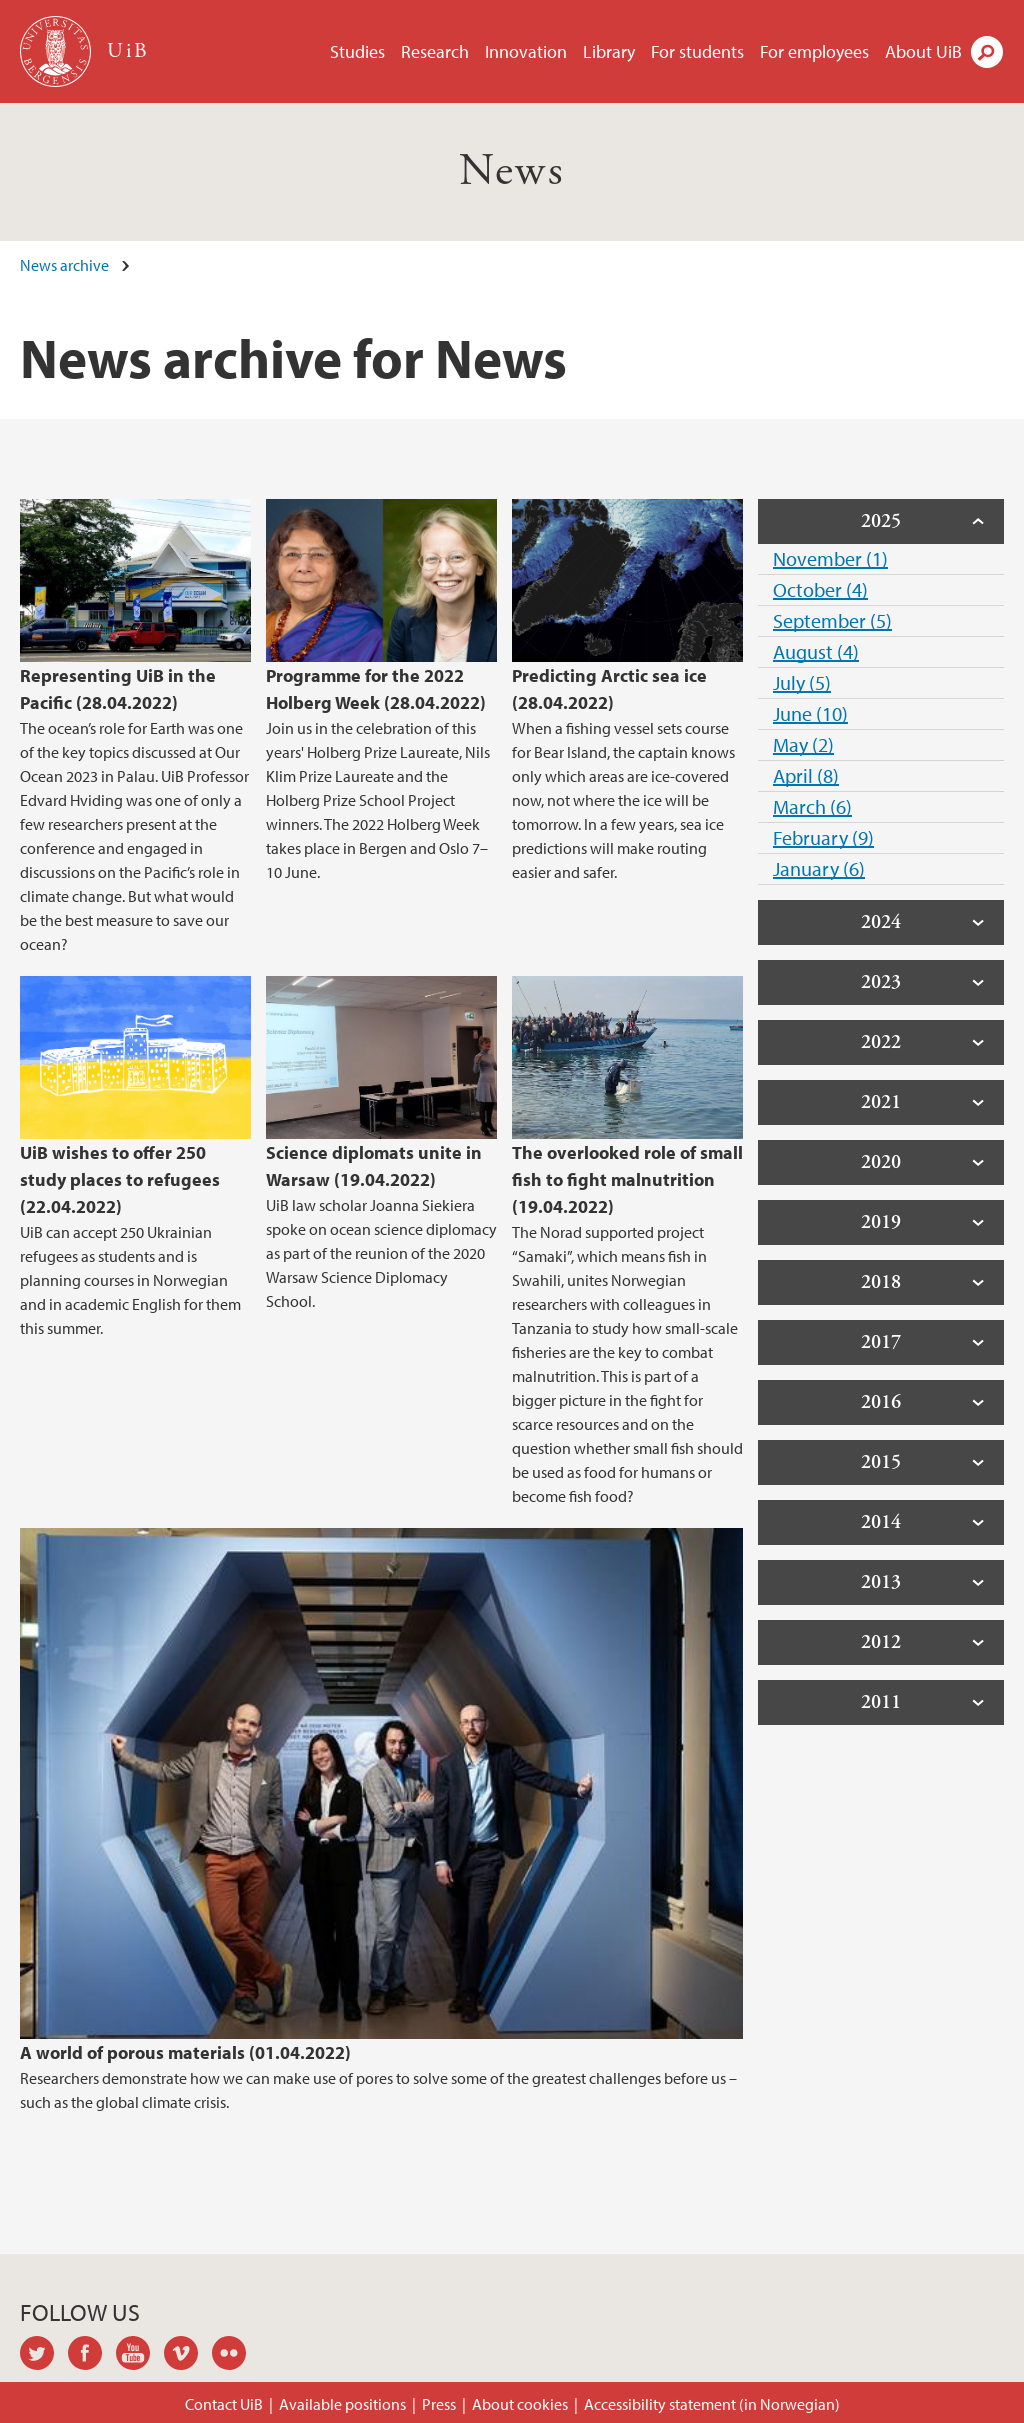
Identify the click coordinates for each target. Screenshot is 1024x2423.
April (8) (806, 775)
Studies (357, 51)
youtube (140, 2356)
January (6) (819, 868)
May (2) (803, 744)
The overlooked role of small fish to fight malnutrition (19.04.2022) (627, 1179)
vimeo (188, 2356)
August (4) (816, 651)
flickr (236, 2356)
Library (609, 51)
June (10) (810, 713)
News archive (64, 265)
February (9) (823, 837)
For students (697, 51)
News (512, 171)
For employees (814, 51)
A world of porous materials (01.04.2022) (185, 2052)
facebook (92, 2356)
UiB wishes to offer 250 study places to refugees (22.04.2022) (120, 1179)
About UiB (923, 51)
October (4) (820, 589)
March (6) (812, 806)
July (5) (802, 682)
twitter (44, 2356)
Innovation (526, 51)
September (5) (832, 620)
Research (435, 51)
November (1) (830, 558)
